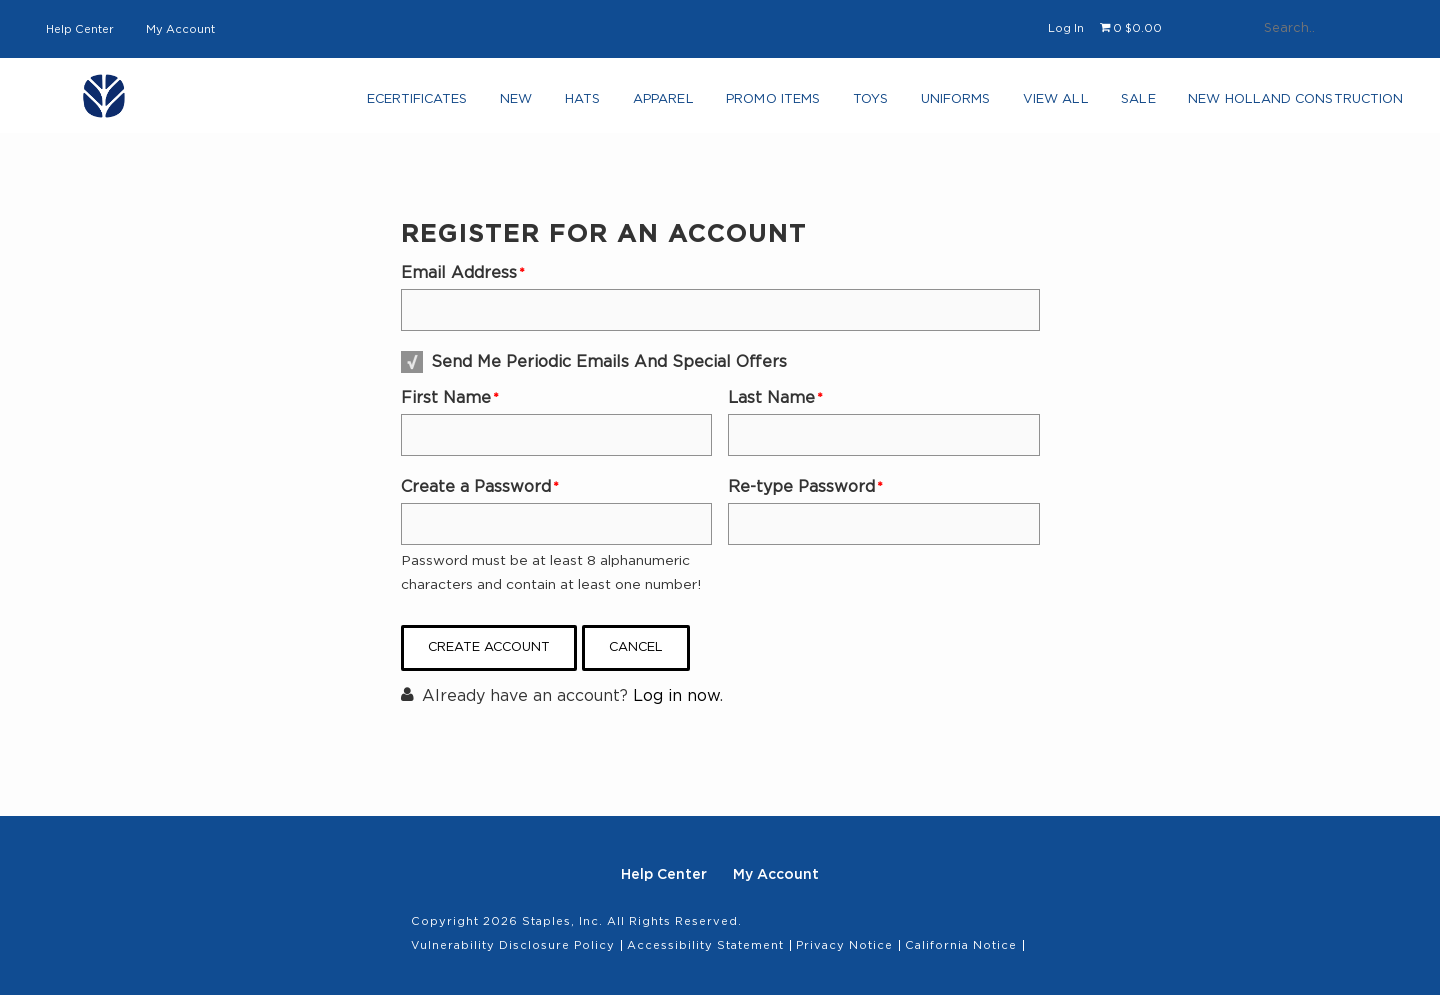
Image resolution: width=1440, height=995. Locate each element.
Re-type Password (801, 487)
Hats (573, 105)
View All (1044, 105)
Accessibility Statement (705, 945)
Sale (1125, 105)
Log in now (676, 696)
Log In (1066, 28)
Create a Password (476, 487)
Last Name (771, 398)
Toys (859, 105)
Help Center (80, 29)
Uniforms (943, 105)
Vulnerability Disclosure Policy (513, 945)
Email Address (459, 273)
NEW (510, 105)
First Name (446, 398)
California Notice (961, 945)
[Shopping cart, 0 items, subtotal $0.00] (1131, 29)
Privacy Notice (844, 945)
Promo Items (763, 105)
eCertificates (410, 105)
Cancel (636, 647)
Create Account (489, 647)
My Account (180, 29)
